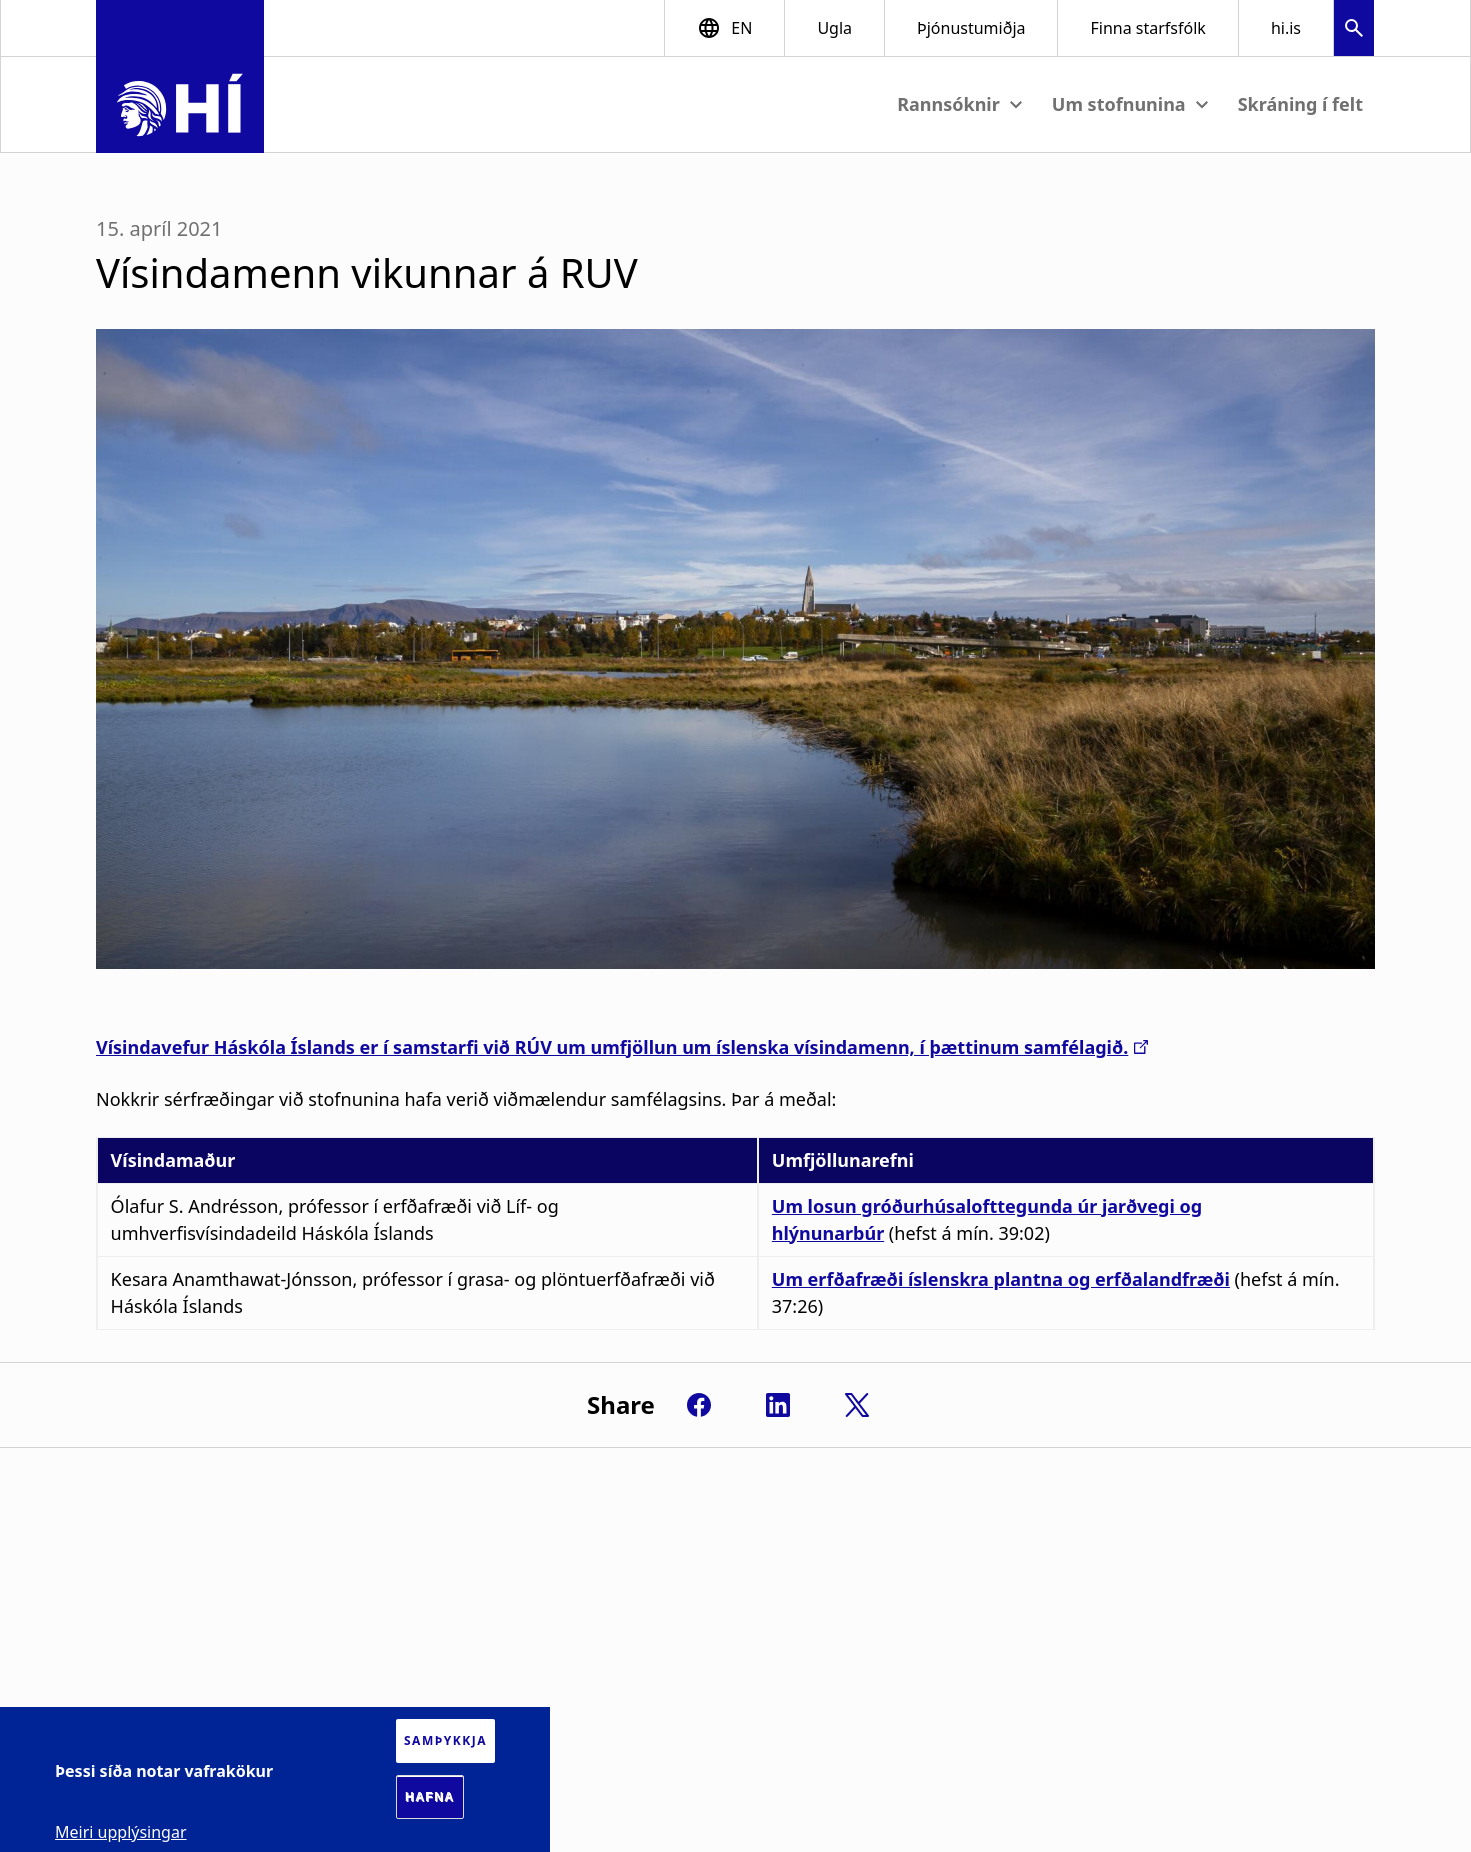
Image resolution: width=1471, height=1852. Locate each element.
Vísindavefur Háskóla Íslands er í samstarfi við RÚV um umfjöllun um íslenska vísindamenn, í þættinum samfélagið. (612, 1047)
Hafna (430, 1797)
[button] (1354, 30)
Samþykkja (445, 1740)
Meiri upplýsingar (121, 1832)
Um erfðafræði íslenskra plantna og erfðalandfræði (1001, 1279)
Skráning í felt (1300, 104)
